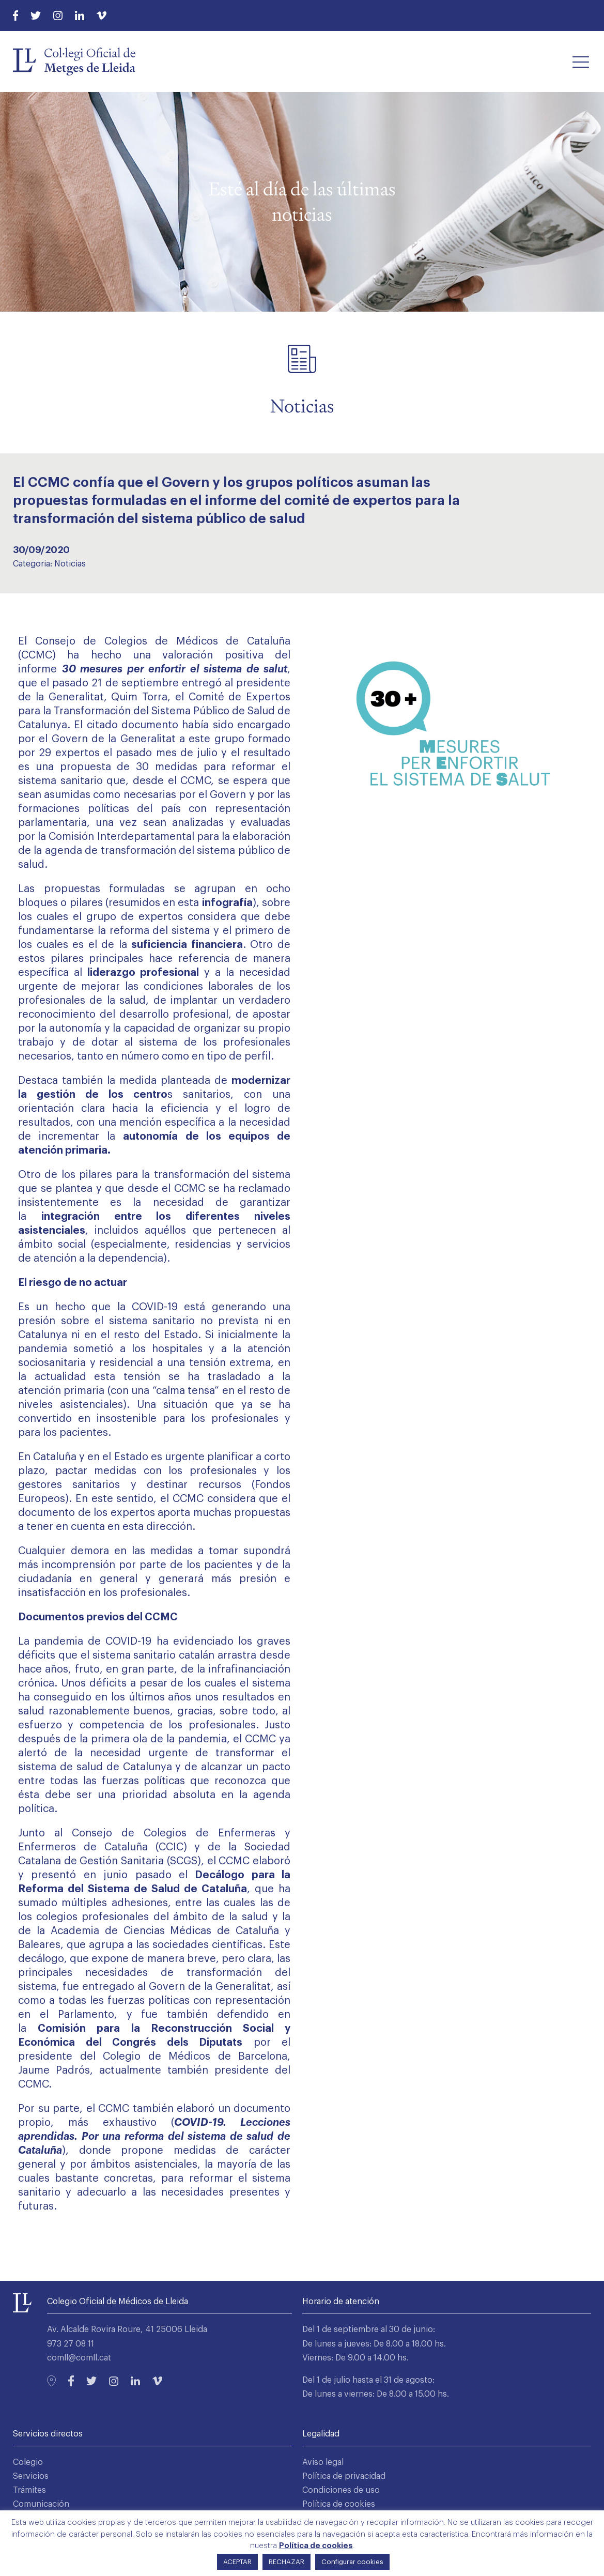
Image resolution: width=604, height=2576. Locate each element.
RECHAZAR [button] (286, 2561)
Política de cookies (338, 2504)
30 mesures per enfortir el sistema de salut (175, 669)
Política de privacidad (343, 2476)
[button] (580, 61)
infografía (227, 903)
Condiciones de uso (341, 2490)
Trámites (29, 2490)
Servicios (31, 2476)
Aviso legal (323, 2462)
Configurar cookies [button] (352, 2561)
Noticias (70, 564)
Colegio (28, 2462)
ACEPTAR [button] (237, 2561)
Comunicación (41, 2504)
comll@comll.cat (79, 2358)
